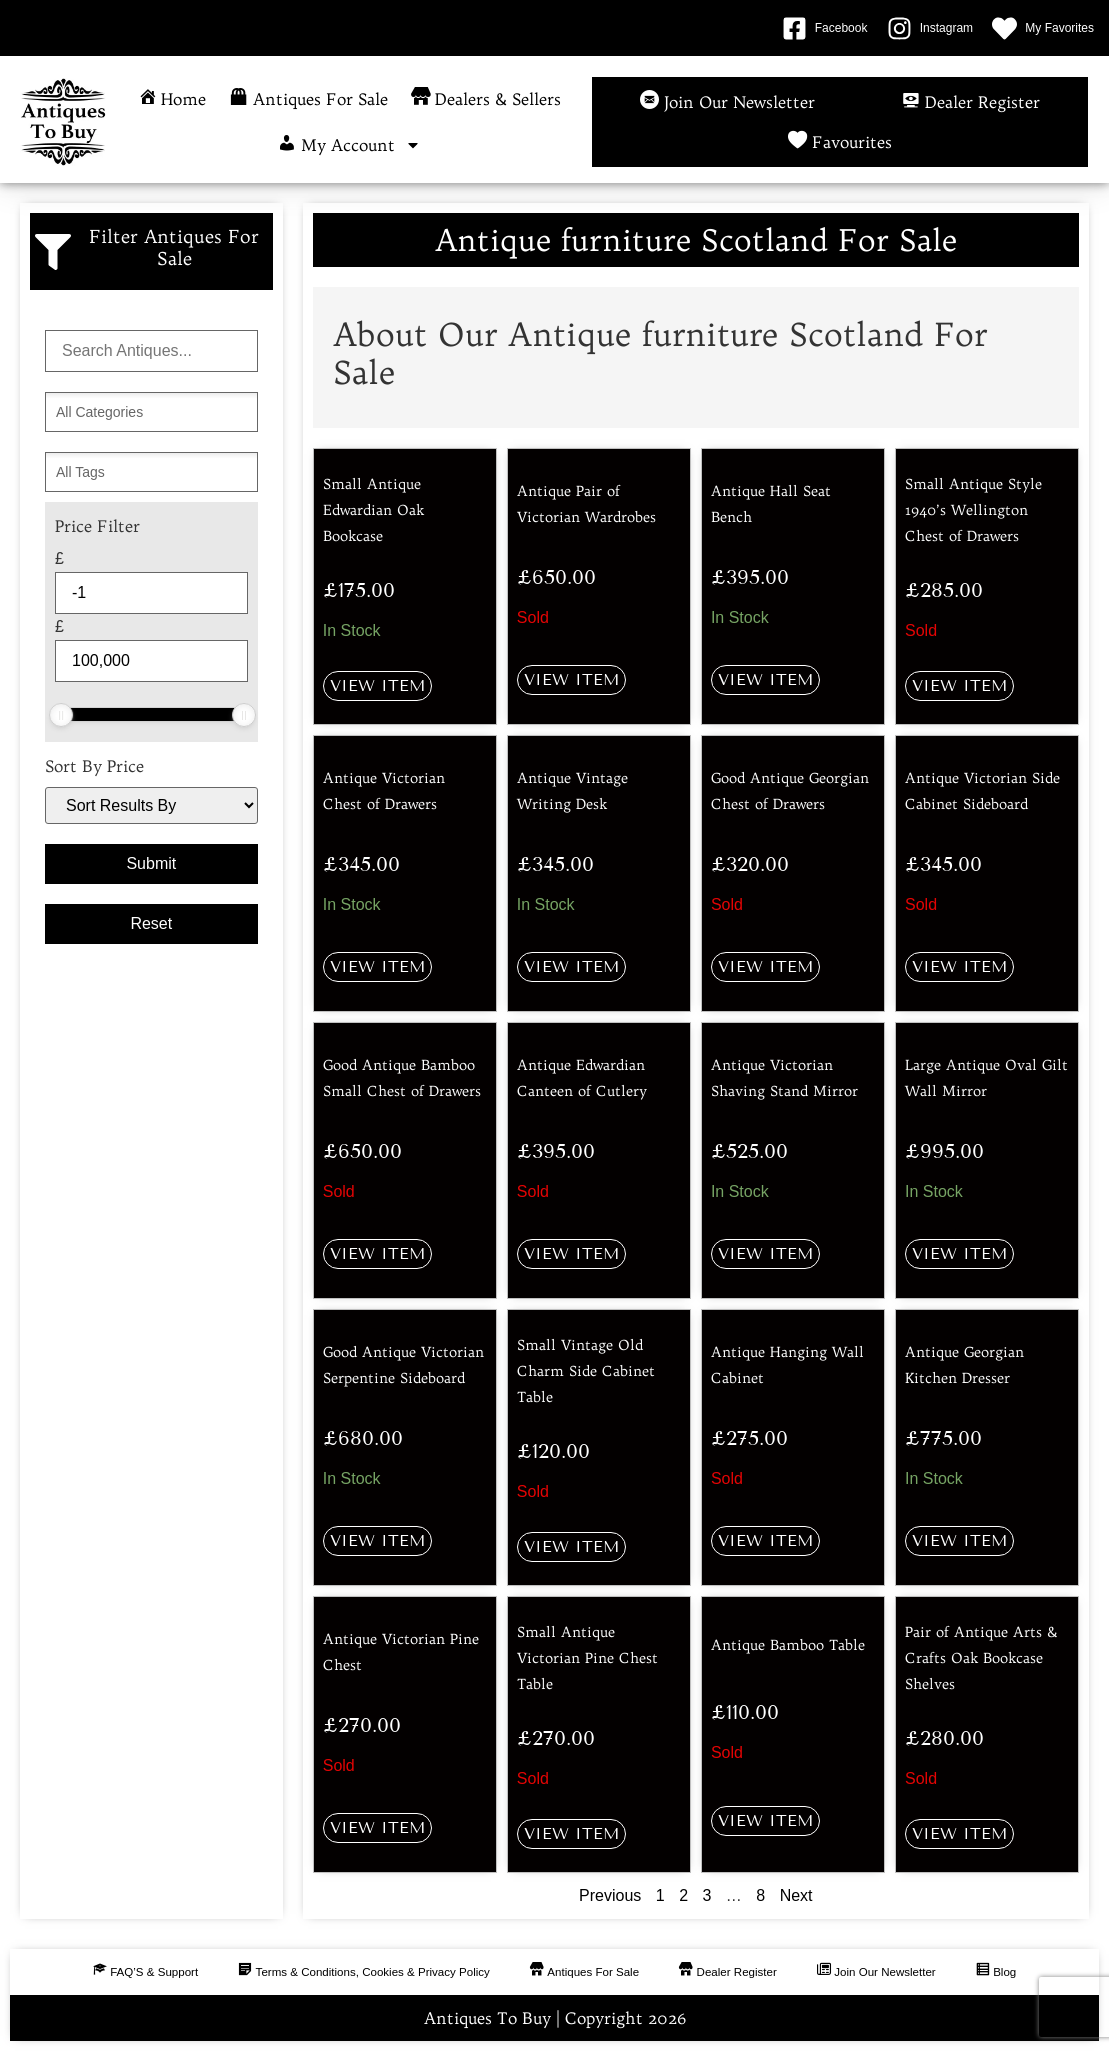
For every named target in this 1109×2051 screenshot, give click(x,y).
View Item (377, 685)
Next (796, 1895)
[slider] (61, 715)
